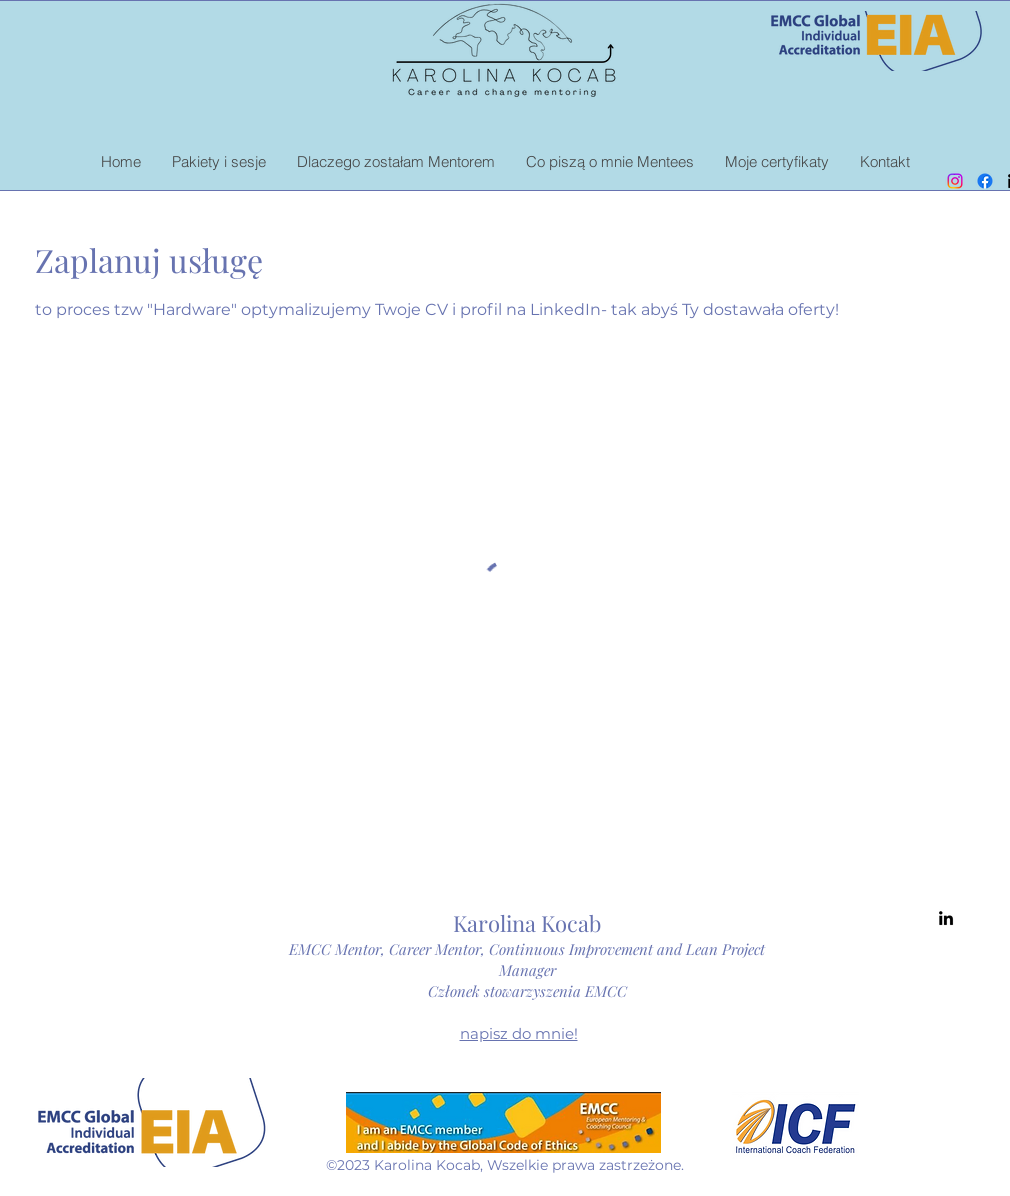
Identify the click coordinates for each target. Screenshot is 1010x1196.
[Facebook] (985, 181)
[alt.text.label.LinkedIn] (946, 918)
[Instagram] (955, 181)
